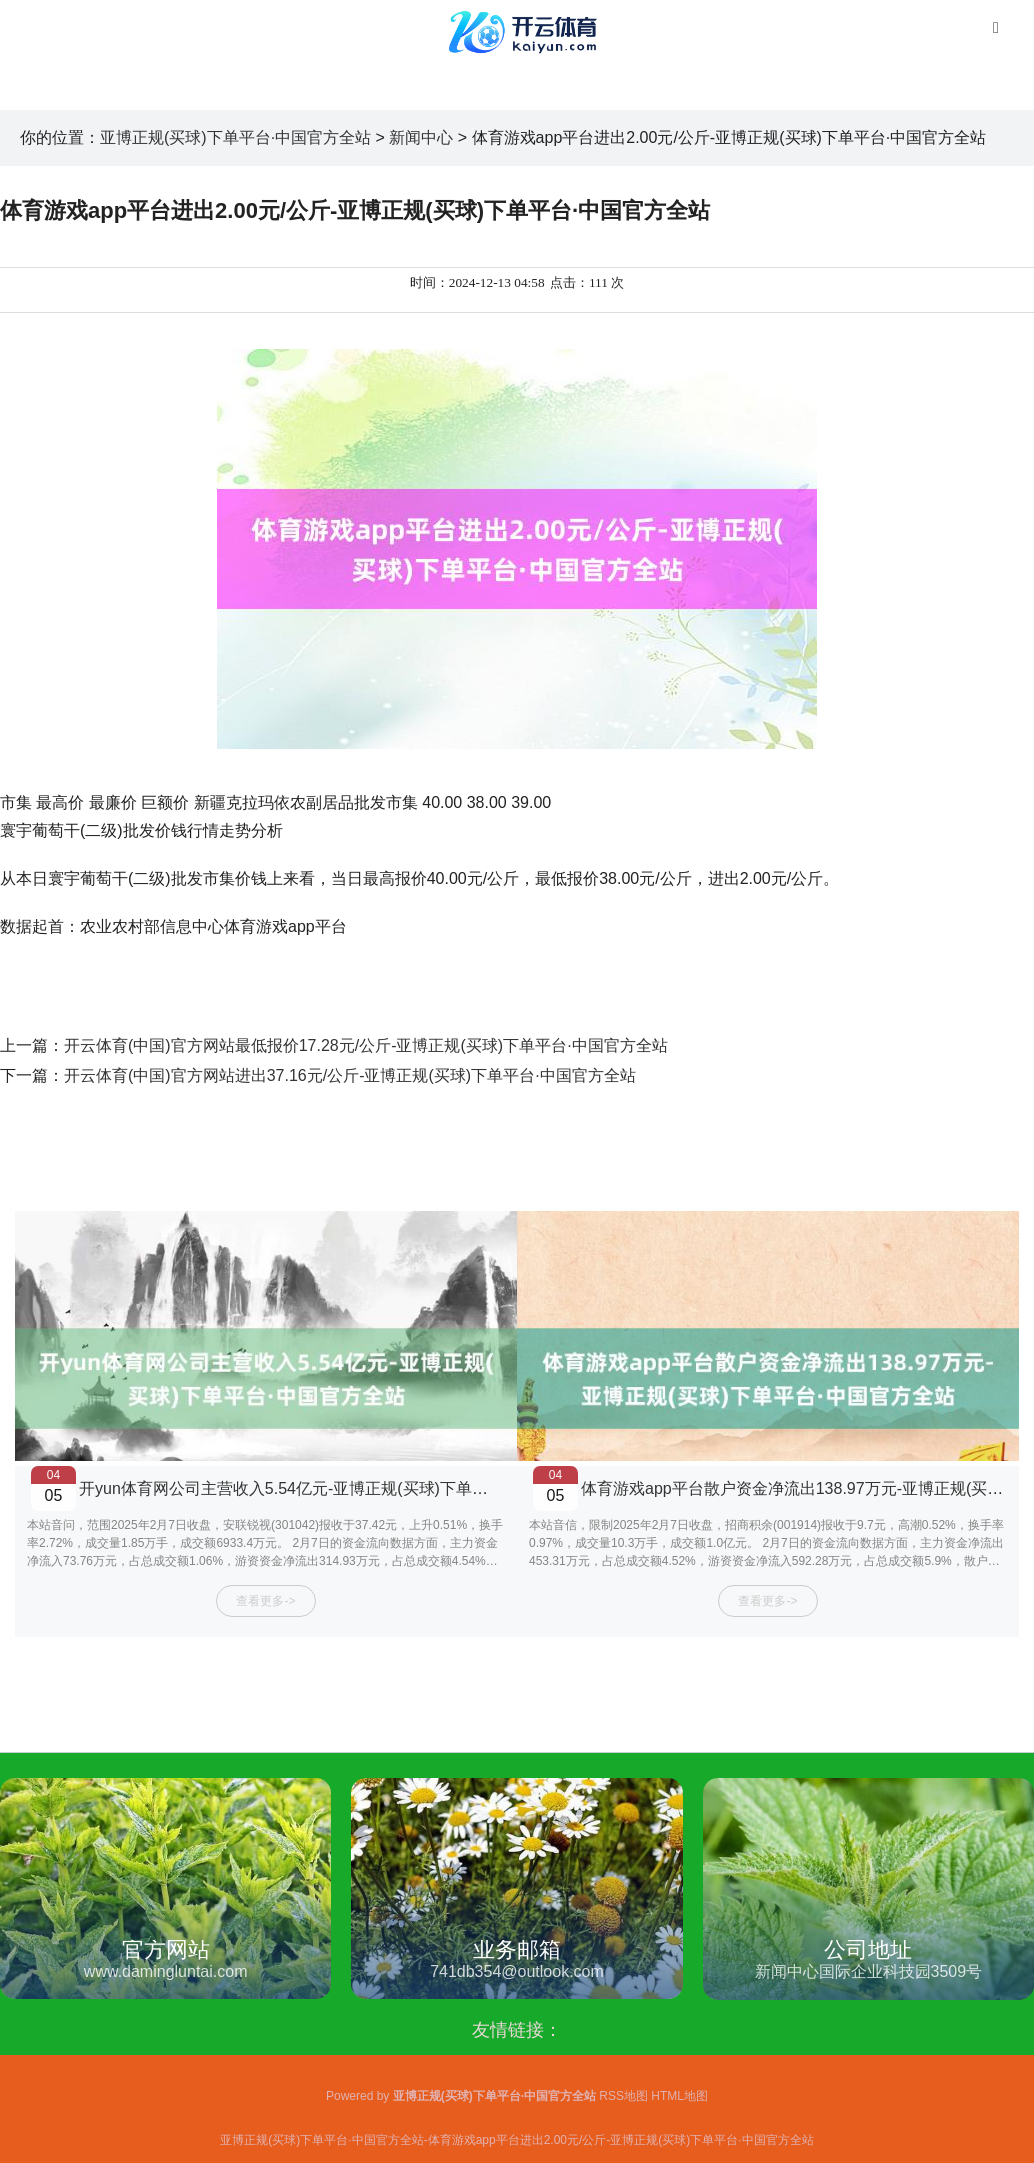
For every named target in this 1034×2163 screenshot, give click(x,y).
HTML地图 (679, 2096)
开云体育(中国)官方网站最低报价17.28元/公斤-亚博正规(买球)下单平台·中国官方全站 (366, 1045)
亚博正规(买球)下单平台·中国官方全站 (235, 137)
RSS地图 (623, 2096)
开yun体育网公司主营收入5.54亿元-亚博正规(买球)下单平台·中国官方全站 (341, 1488)
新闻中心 (421, 137)
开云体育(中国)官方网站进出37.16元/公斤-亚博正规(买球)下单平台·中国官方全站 (350, 1075)
